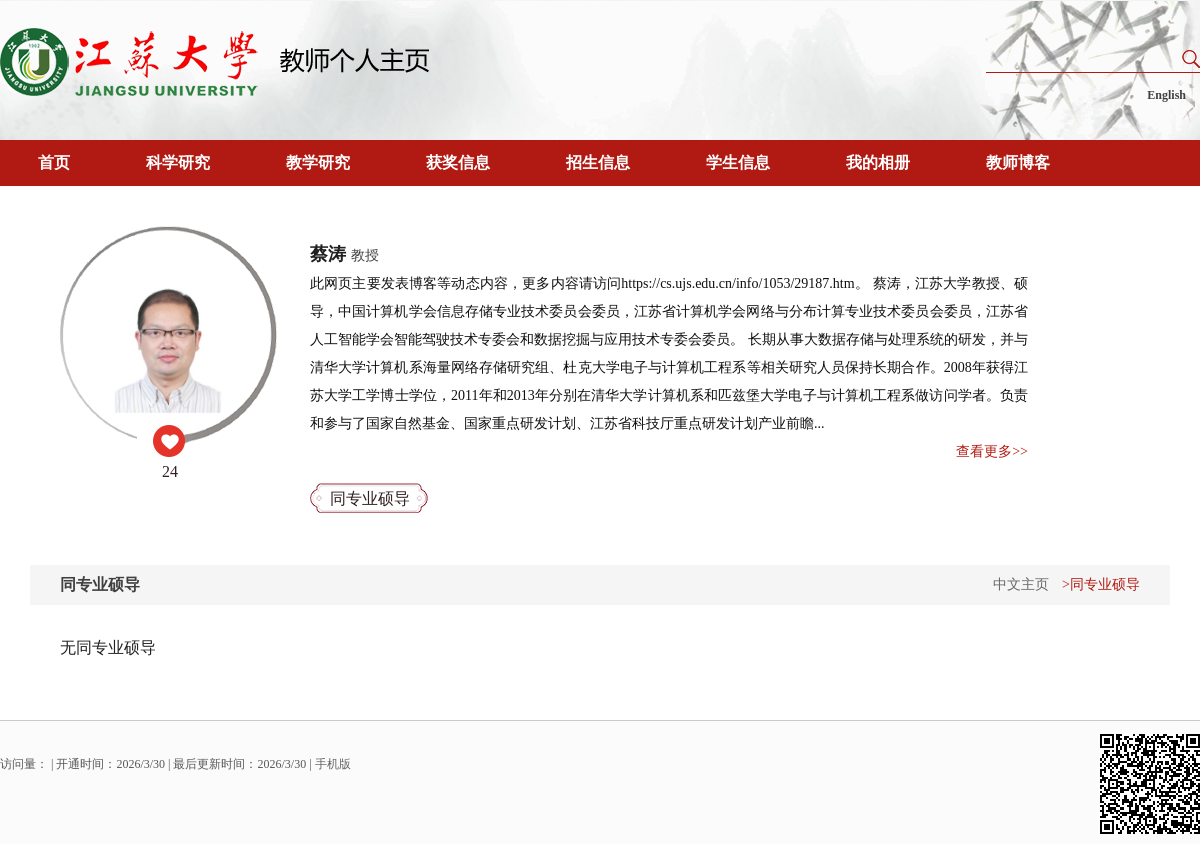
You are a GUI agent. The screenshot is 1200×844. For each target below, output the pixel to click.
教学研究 (318, 162)
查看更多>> (992, 451)
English (1166, 95)
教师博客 (1018, 162)
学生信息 (738, 162)
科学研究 (178, 162)
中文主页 (1021, 584)
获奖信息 (458, 162)
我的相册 (878, 162)
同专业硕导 (370, 498)
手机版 (333, 764)
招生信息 (598, 162)
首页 (54, 162)
